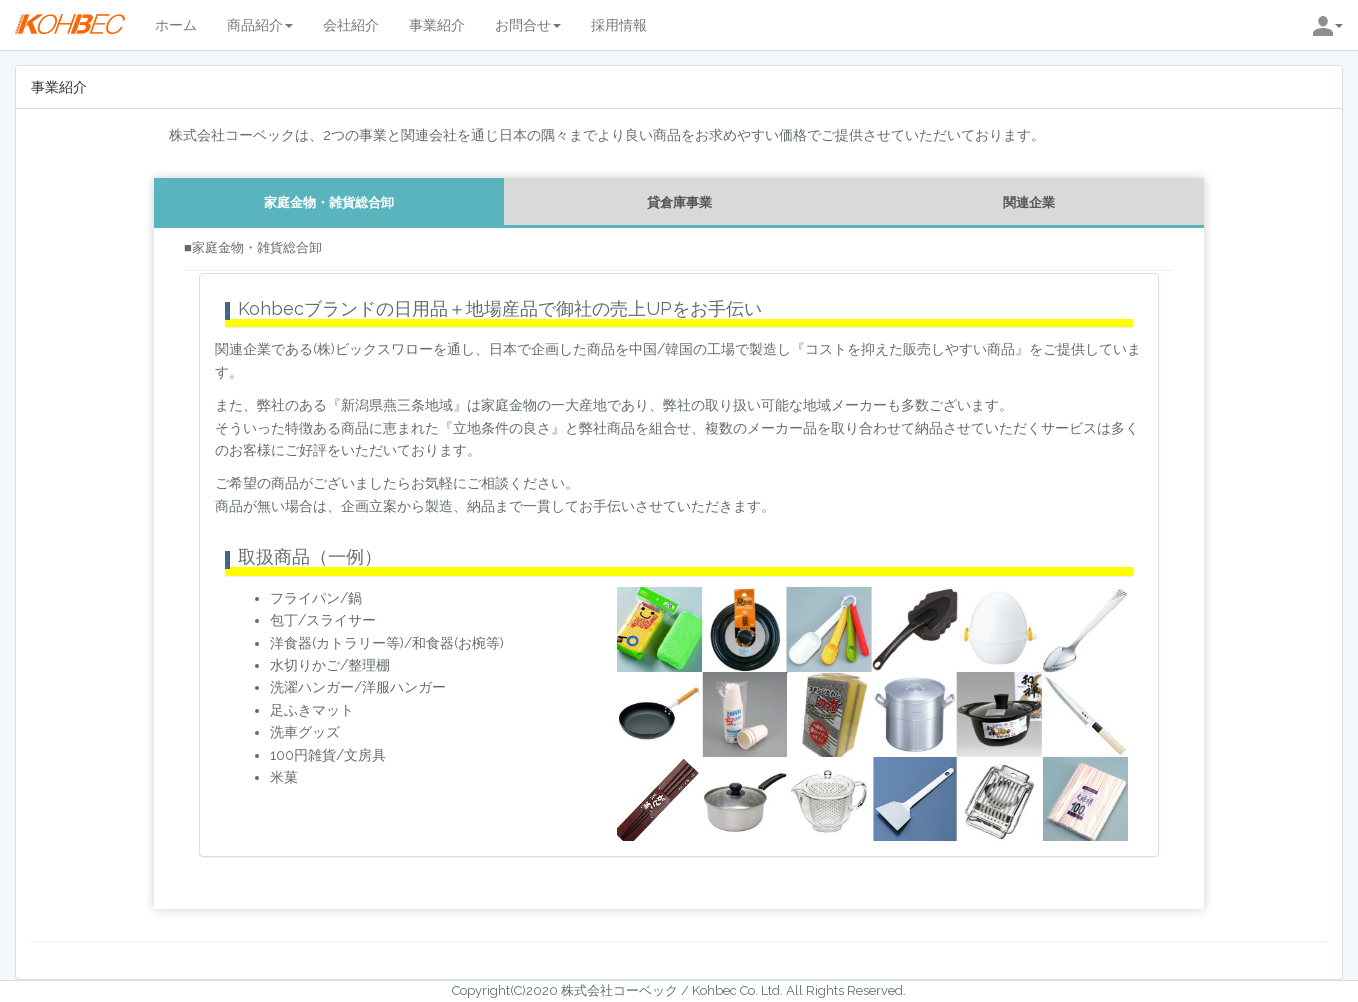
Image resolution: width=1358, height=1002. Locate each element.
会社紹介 (351, 25)
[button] (1328, 25)
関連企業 (1029, 202)
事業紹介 (437, 25)
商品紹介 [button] (260, 25)
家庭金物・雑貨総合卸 (329, 202)
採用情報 (619, 25)
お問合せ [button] (528, 25)
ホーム (176, 25)
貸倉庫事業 (679, 202)
